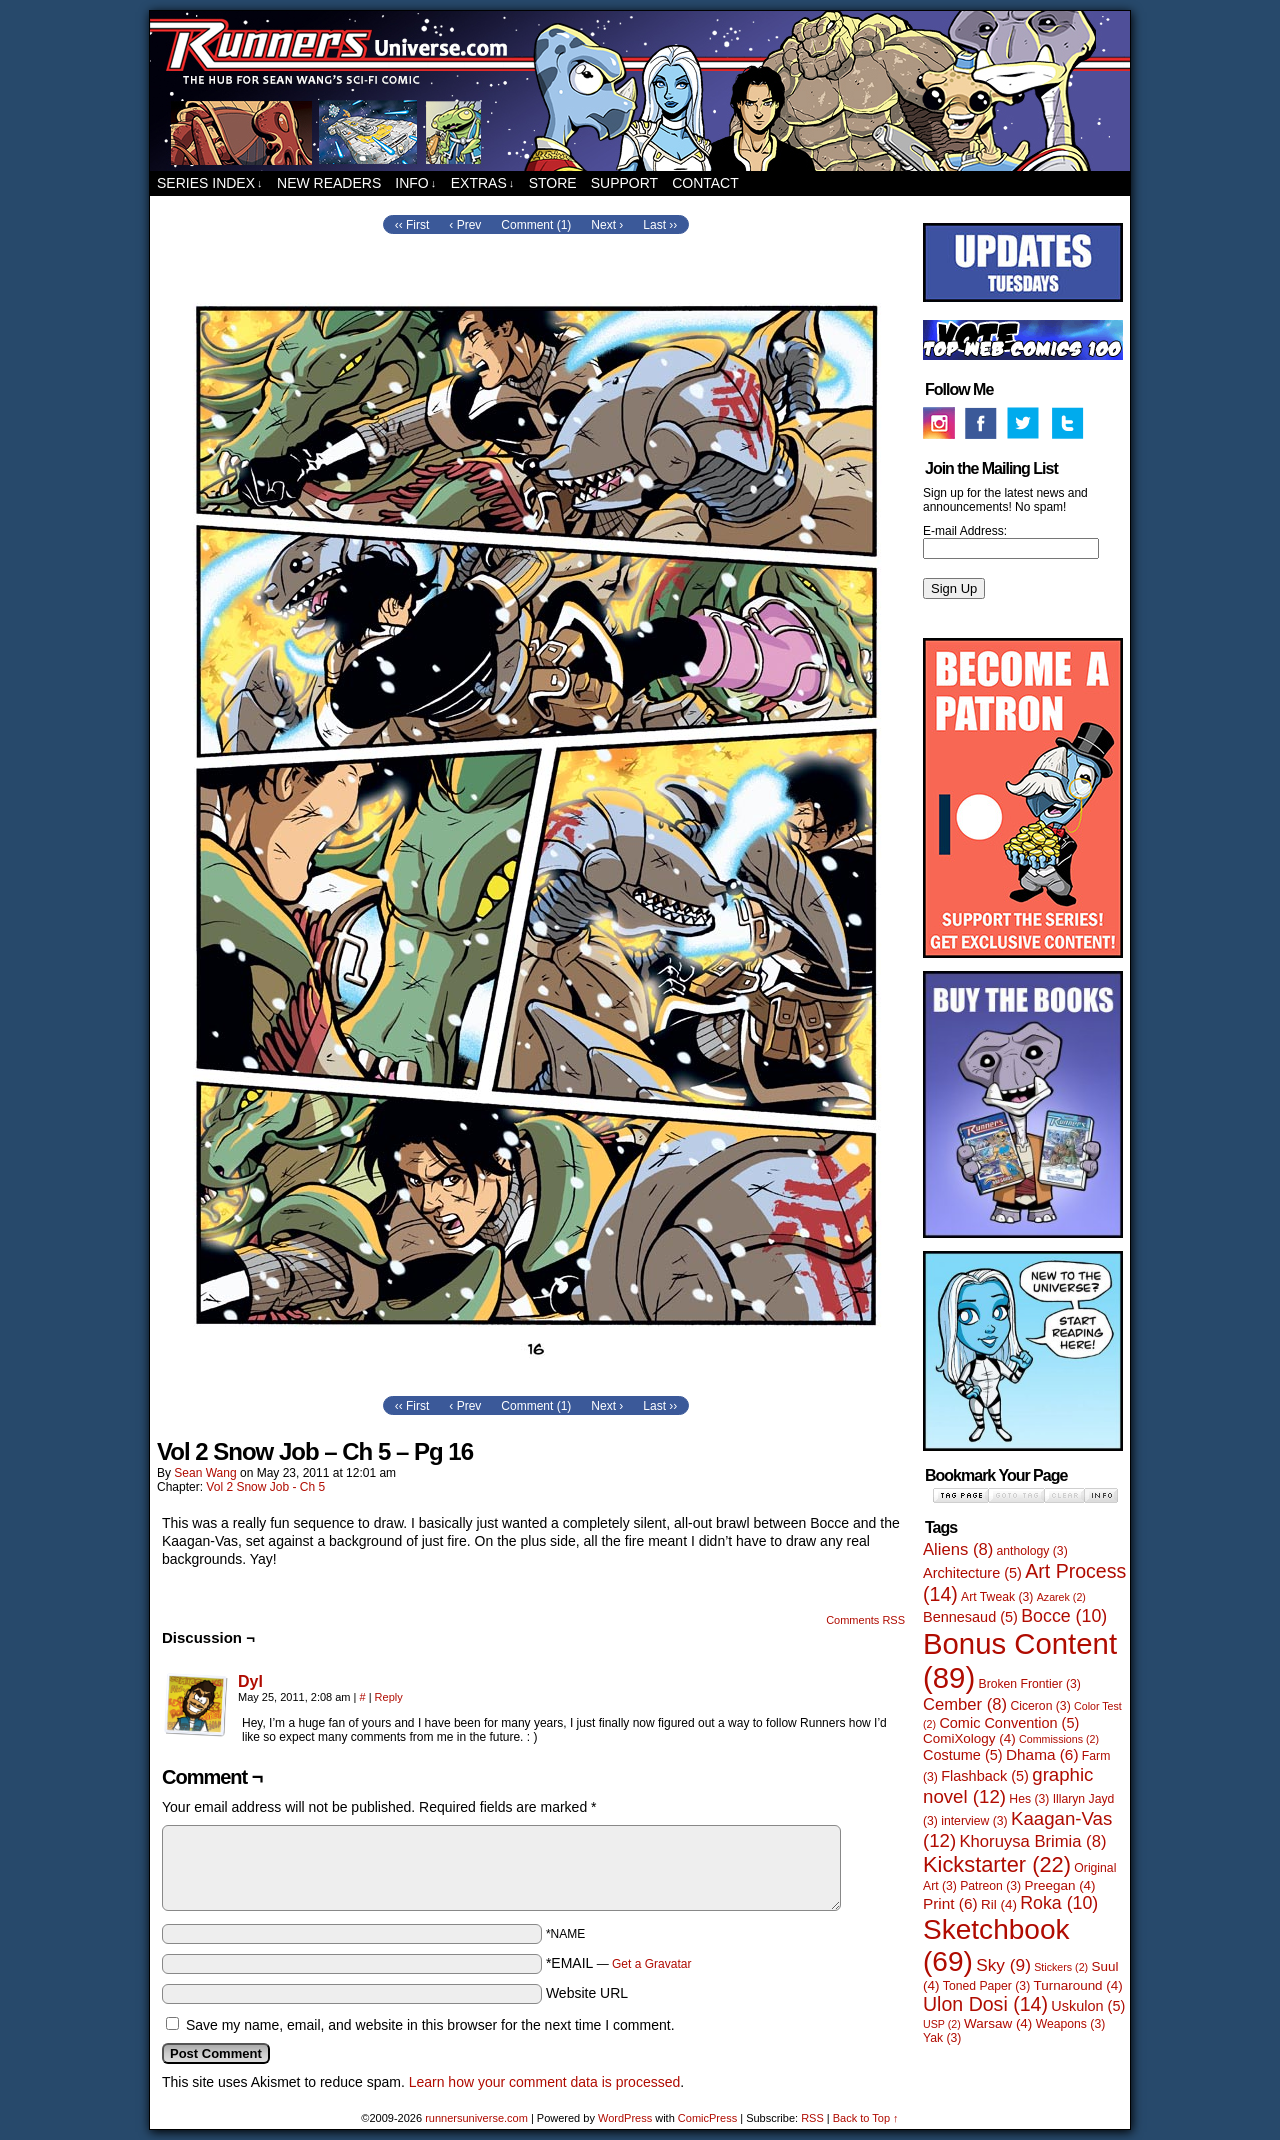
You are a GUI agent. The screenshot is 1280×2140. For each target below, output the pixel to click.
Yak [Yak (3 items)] (942, 2038)
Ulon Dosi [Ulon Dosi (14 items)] (985, 2004)
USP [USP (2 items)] (942, 2024)
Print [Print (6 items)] (950, 1903)
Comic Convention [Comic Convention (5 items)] (1009, 1723)
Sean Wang (205, 1473)
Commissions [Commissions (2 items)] (1059, 1739)
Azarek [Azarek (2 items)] (1061, 1597)
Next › (607, 225)
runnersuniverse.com (640, 91)
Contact (705, 183)
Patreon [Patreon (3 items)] (990, 1886)
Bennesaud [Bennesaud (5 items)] (970, 1617)
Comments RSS (865, 1620)
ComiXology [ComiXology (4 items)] (969, 1738)
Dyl (250, 1681)
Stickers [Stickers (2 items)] (1061, 1967)
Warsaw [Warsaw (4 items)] (998, 2023)
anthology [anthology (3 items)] (1032, 1551)
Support (624, 183)
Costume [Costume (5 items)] (963, 1755)
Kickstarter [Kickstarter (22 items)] (997, 1864)
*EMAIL (619, 1963)
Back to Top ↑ (866, 2118)
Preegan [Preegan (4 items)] (1060, 1885)
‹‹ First (412, 225)
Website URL (587, 1993)
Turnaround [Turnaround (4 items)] (1078, 1985)
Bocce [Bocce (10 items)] (1064, 1616)
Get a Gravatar (651, 1964)
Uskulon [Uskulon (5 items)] (1088, 2006)
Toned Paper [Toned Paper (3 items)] (986, 1986)
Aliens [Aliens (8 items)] (958, 1549)
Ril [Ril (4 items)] (999, 1904)
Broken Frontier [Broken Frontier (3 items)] (1030, 1684)
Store (553, 183)
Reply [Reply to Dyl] (389, 1697)
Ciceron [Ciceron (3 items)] (1040, 1706)
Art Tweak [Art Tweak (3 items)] (997, 1597)
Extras (483, 183)
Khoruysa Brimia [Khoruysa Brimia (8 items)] (1033, 1841)
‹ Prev (465, 225)
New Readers (329, 183)
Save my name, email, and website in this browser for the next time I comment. (430, 2025)
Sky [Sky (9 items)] (1003, 1965)
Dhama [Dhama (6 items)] (1042, 1754)
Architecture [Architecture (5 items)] (972, 1573)
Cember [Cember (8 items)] (965, 1704)
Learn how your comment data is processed (545, 2082)
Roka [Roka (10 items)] (1059, 1903)
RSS (812, 2118)
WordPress (625, 2118)
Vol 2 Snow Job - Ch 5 (265, 1487)
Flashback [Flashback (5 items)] (985, 1776)
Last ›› (660, 225)
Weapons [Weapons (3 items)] (1071, 2024)
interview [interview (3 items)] (974, 1821)
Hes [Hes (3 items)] (1029, 1799)
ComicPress (707, 2118)
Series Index (210, 183)
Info (415, 183)
